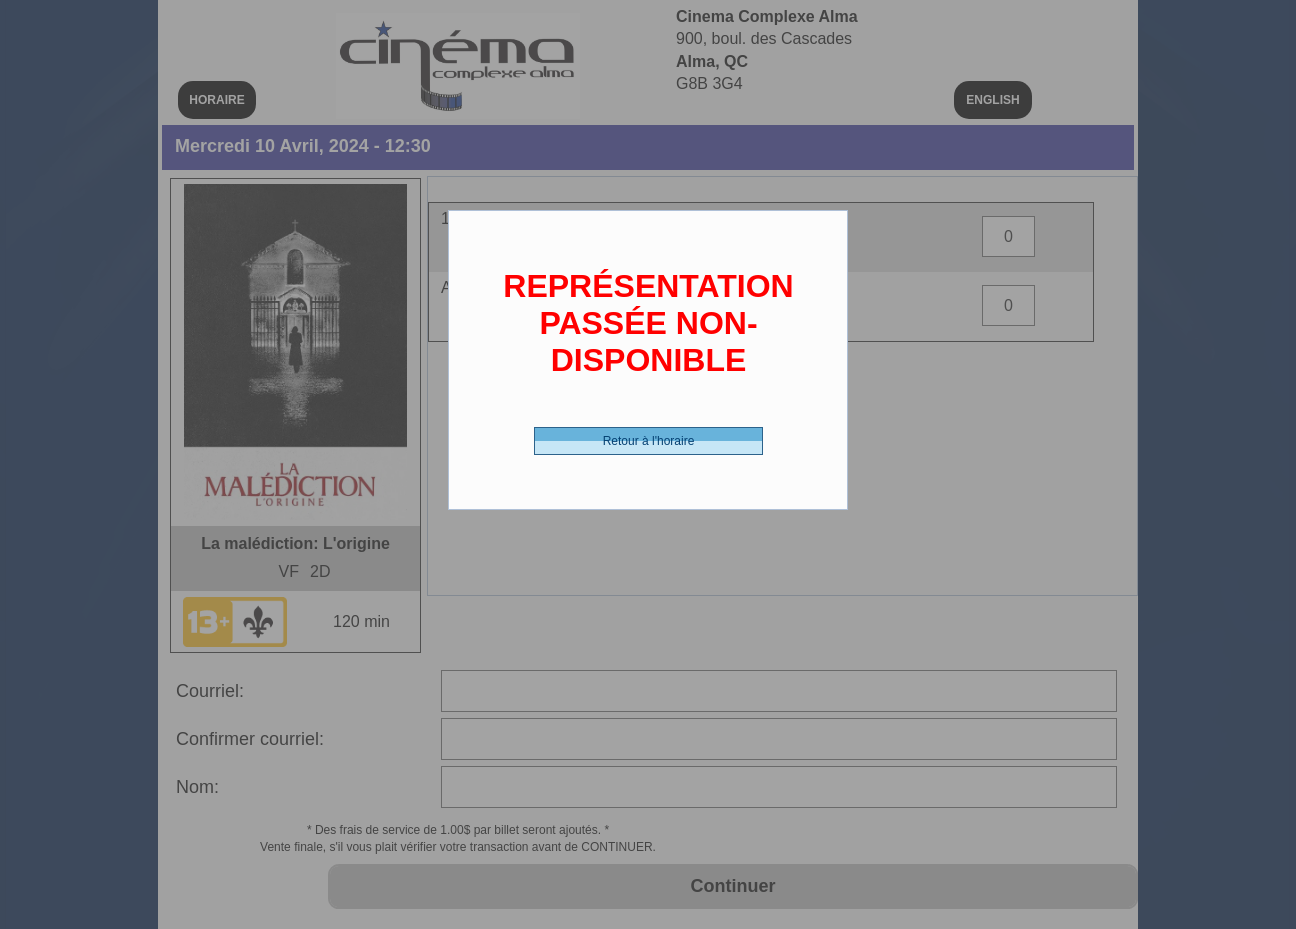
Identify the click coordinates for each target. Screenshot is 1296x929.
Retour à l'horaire (649, 441)
